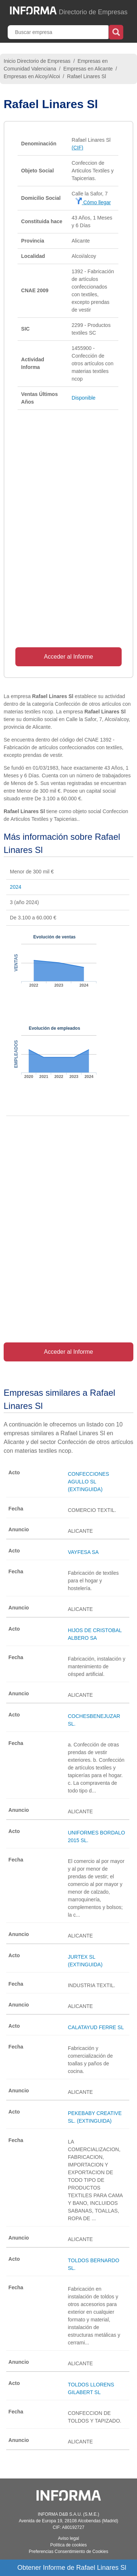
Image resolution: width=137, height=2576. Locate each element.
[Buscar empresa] (59, 32)
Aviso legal (68, 2538)
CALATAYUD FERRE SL (96, 2027)
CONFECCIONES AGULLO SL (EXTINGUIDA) (88, 1481)
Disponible (83, 398)
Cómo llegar (93, 202)
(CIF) (77, 147)
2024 (15, 887)
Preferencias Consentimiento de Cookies (68, 2551)
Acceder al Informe (68, 656)
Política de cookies (68, 2545)
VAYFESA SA (83, 1552)
